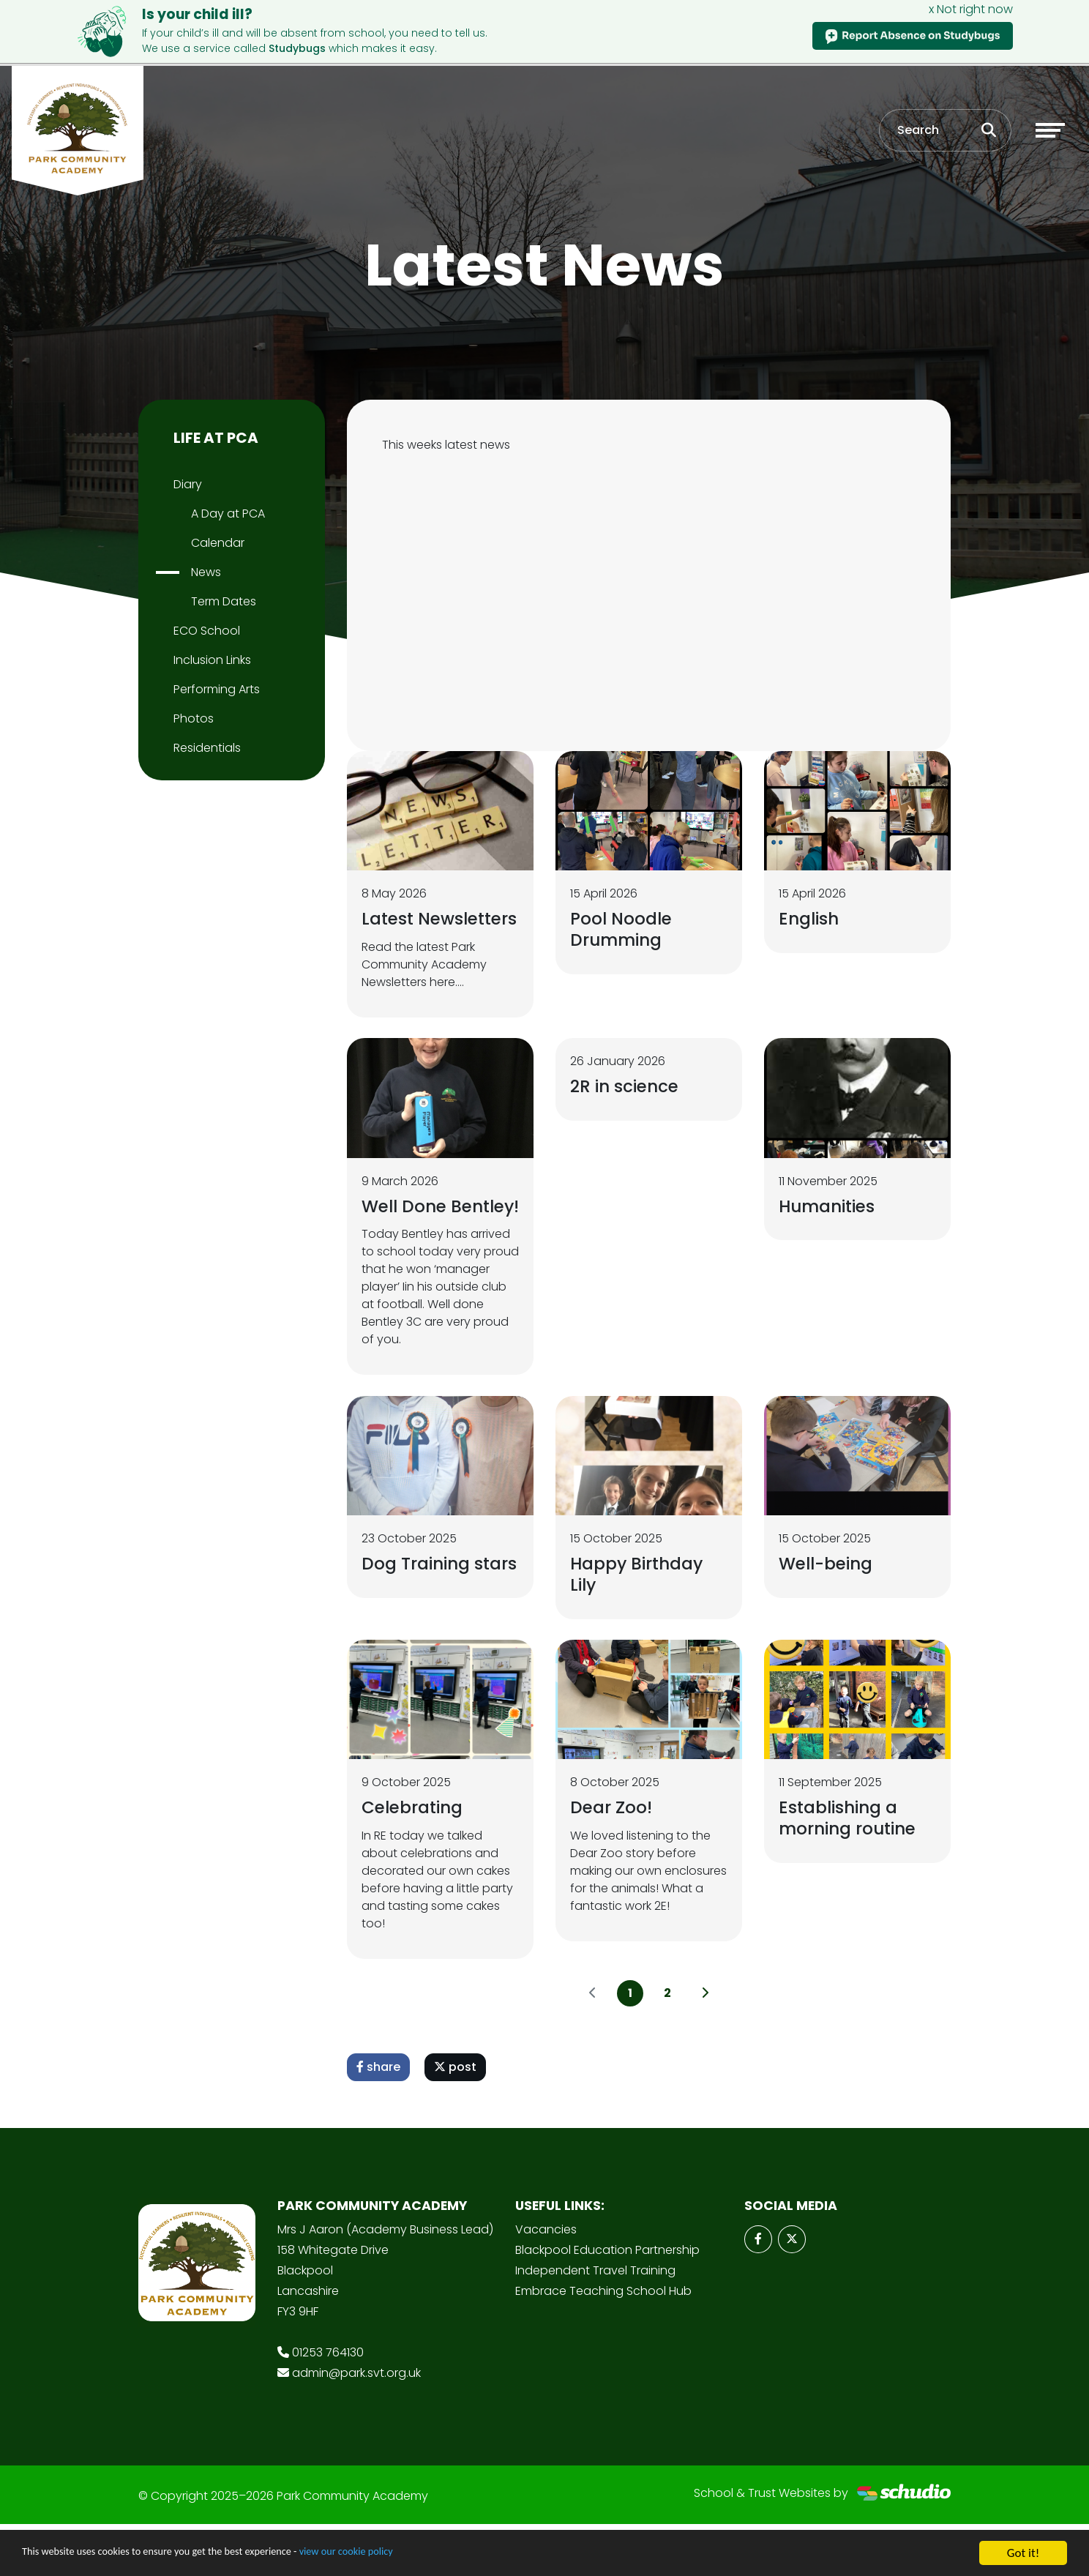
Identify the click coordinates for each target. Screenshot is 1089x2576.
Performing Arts (216, 689)
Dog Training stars (418, 1621)
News (206, 572)
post (455, 2118)
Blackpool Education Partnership (607, 2301)
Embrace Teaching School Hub (603, 2342)
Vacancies (546, 2281)
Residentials (207, 747)
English (810, 918)
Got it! (1023, 2553)
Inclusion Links (212, 660)
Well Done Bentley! (407, 1240)
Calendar (217, 542)
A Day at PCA (228, 513)
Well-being (829, 1611)
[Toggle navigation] (1050, 135)
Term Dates (223, 601)
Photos (193, 718)
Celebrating (415, 1857)
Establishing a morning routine (851, 1868)
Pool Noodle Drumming (624, 929)
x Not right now (971, 9)
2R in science (626, 1110)
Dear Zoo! (612, 1857)
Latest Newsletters (415, 929)
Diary (187, 484)
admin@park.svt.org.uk (356, 2424)
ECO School (206, 630)
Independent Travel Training (595, 2322)
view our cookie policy (409, 2553)
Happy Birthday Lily (640, 1621)
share (378, 2118)
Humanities (829, 1229)
